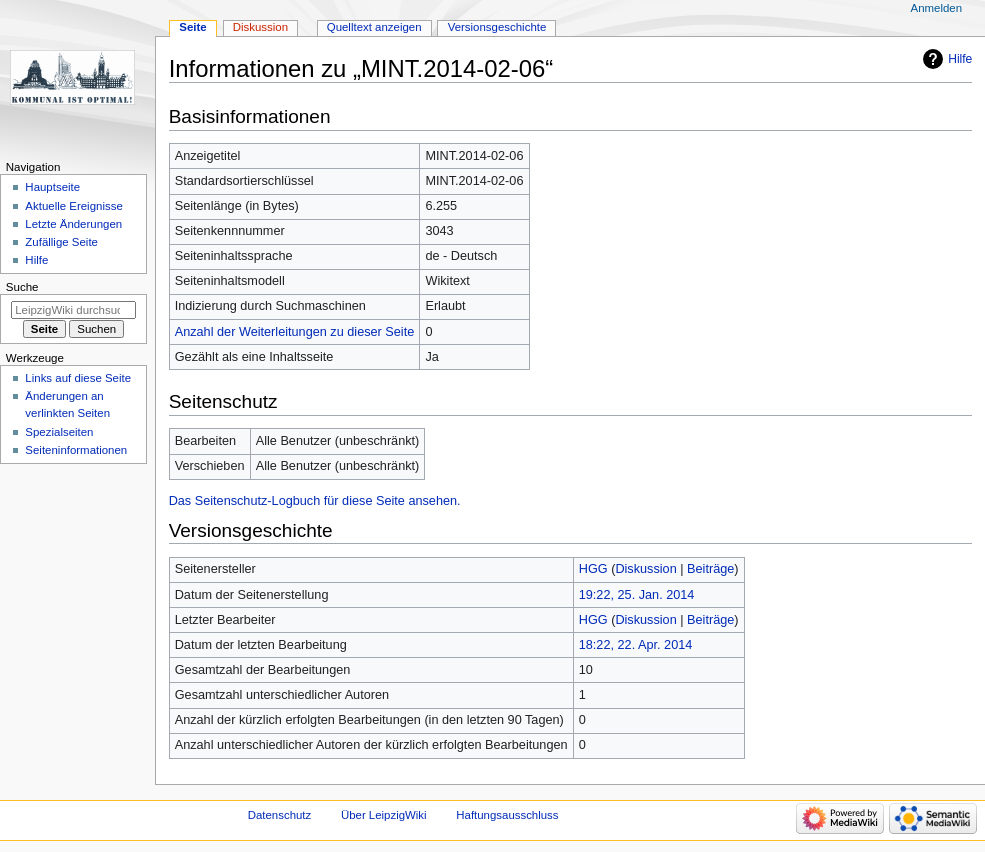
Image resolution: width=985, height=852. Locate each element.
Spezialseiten (59, 432)
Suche (22, 287)
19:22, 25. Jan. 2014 (637, 595)
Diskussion (645, 569)
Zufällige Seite (61, 242)
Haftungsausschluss (507, 815)
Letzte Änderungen (73, 224)
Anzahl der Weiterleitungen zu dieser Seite (295, 332)
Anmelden (937, 8)
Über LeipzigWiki (384, 815)
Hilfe (960, 59)
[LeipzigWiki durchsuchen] (73, 310)
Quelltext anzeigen (374, 27)
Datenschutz (280, 815)
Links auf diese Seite (78, 378)
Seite (192, 27)
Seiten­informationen (76, 450)
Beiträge (710, 569)
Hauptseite (52, 187)
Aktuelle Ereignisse (73, 206)
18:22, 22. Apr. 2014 (636, 645)
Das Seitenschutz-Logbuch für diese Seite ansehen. (315, 501)
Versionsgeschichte (497, 27)
